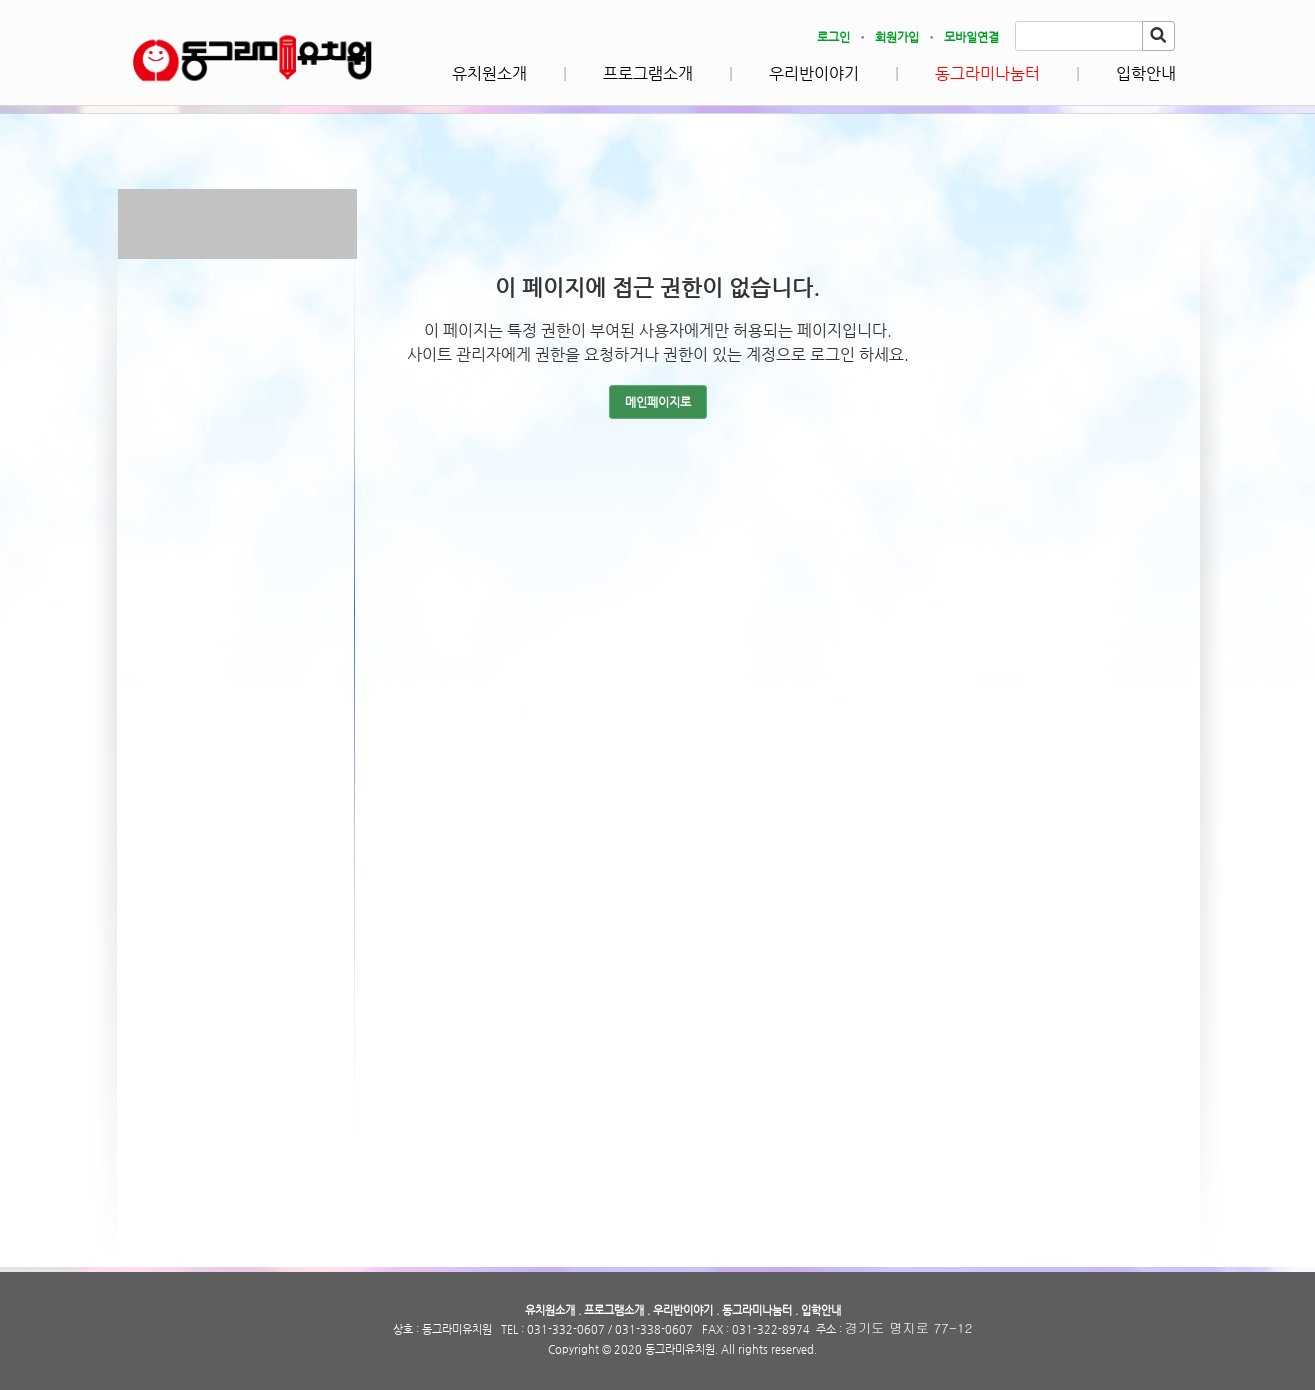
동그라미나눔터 (987, 73)
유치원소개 (489, 73)
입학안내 (1146, 73)
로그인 (833, 37)
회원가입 (897, 37)
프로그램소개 (648, 73)
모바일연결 (971, 37)
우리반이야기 (814, 73)
